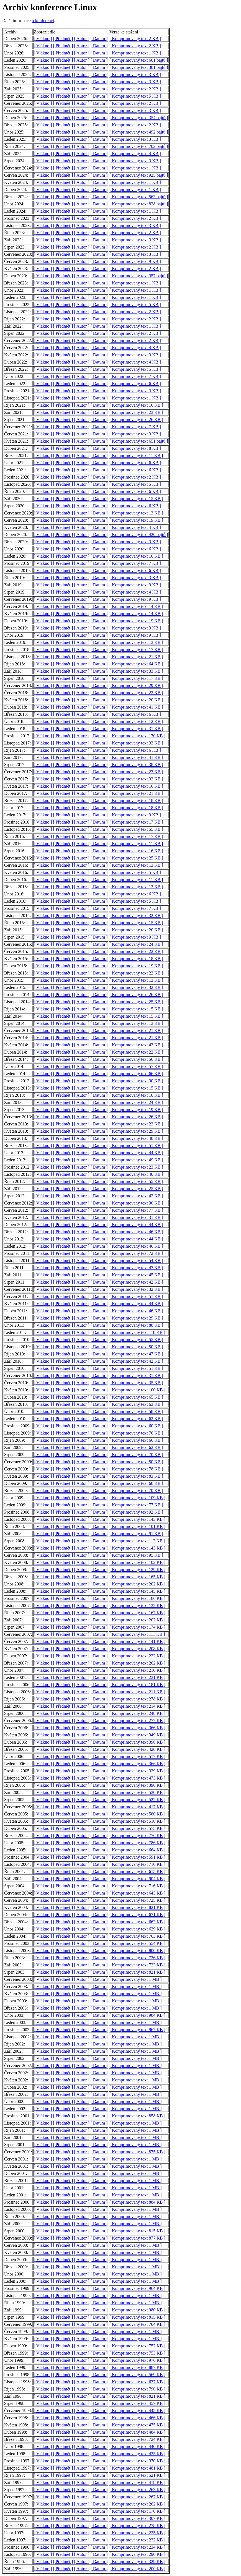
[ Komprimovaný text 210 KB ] (137, 1670)
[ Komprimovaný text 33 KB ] (136, 671)
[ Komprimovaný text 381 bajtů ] (138, 67)
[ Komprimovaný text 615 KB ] (137, 1871)
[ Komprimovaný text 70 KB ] (136, 1454)
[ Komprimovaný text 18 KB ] (136, 800)
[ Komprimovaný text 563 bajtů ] (138, 196)
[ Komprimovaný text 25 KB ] (136, 858)
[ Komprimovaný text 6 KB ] (135, 383)
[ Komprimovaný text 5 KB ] (135, 96)
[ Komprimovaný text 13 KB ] (136, 513)
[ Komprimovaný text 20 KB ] (136, 699)
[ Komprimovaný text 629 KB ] (137, 1929)
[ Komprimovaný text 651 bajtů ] (138, 441)
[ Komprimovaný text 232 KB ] (137, 2540)
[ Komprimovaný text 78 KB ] (136, 1469)
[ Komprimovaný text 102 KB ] (137, 1562)
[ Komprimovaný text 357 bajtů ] (138, 275)
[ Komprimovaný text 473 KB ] (137, 1778)
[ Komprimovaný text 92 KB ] (136, 1512)
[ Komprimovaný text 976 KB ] (137, 2360)
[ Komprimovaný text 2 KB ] (135, 38)
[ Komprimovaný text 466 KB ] (137, 2417)
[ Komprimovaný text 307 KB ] (137, 2518)
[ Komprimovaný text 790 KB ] (137, 2389)
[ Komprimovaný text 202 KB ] (137, 1584)
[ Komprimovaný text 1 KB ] (135, 53)
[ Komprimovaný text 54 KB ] (136, 1260)
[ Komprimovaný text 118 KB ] (137, 1332)
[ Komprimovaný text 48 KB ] (136, 1138)
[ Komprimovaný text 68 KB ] (136, 1483)
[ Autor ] (81, 38)
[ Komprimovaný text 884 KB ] (137, 2202)
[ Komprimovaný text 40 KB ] (136, 1174)
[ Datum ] (98, 38)
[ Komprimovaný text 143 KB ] (137, 1519)
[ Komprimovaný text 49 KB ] (136, 1160)
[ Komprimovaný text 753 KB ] (137, 2353)
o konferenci (43, 20)
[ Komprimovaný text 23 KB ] (136, 412)
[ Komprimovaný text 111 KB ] (137, 1634)
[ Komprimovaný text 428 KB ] (137, 1749)
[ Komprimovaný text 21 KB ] (136, 656)
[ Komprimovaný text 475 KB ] (137, 2425)
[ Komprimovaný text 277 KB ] (137, 1720)
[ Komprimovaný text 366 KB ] (137, 1727)
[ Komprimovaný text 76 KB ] (136, 1433)
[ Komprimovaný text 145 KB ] (137, 1591)
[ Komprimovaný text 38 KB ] (136, 764)
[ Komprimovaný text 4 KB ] (135, 153)
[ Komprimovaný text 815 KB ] (137, 2230)
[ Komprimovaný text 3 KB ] (135, 74)
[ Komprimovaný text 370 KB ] (137, 2461)
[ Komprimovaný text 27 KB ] (136, 771)
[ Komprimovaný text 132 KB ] (137, 1605)
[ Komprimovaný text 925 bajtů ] (138, 175)
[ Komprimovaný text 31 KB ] (136, 728)
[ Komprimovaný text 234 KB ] (137, 2547)
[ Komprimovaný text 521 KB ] (137, 2475)
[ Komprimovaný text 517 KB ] (137, 1756)
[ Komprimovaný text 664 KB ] (137, 1850)
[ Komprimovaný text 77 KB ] (136, 1210)
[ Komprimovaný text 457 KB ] (137, 2403)
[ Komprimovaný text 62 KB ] (136, 1418)
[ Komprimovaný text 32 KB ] (136, 779)
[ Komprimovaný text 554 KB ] (137, 1943)
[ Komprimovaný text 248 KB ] (137, 1713)
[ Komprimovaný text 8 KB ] (135, 448)
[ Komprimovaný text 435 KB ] (137, 2453)
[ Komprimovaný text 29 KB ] (136, 685)
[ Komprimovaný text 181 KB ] (137, 1684)
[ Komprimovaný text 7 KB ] (135, 376)
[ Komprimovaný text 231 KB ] (137, 1677)
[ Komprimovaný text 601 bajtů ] (138, 60)
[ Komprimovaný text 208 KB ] (137, 1648)
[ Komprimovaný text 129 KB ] (137, 1569)
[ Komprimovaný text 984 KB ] (137, 2015)
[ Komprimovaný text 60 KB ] (136, 1425)
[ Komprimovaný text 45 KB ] (136, 1275)
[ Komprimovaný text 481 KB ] (137, 2468)
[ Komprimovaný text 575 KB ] (137, 1828)
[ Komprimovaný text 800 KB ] (137, 1950)
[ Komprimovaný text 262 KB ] (137, 1663)
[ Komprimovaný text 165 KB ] (137, 1576)
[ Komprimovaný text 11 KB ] (136, 455)
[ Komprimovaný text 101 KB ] (137, 1526)
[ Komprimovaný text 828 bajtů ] (138, 204)
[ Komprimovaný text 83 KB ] (136, 1476)
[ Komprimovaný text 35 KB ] (136, 1382)
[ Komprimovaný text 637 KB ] (137, 2381)
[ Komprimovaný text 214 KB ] (137, 1706)
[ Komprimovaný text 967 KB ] (137, 2029)
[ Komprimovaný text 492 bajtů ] (138, 132)
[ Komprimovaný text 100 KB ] (137, 1390)
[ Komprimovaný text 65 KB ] (136, 1397)
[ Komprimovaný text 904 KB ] (137, 1878)
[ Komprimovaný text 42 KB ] (136, 1195)
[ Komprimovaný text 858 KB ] (137, 2115)
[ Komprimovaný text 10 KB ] (136, 556)
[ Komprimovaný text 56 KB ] (136, 1059)
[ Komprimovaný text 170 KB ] (137, 735)
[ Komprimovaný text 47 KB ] (136, 1267)
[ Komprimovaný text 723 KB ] (137, 1965)
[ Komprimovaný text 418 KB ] (137, 2482)
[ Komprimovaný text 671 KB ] (137, 1914)
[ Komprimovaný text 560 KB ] (137, 1814)
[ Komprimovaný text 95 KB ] (136, 1555)
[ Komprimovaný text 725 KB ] (137, 1900)
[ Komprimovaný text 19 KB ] (136, 520)
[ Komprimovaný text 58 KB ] (136, 1411)
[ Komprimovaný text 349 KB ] (137, 1735)
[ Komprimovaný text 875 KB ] (137, 2151)
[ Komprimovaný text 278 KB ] (137, 1699)
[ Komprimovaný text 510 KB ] (137, 1821)
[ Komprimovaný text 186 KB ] (137, 1598)
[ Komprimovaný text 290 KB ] (137, 2554)
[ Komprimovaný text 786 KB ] (137, 1842)
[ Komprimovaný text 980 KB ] (137, 2310)
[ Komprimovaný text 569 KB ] (137, 2374)
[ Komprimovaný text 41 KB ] (136, 707)
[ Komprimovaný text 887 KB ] (137, 2367)
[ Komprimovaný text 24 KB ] (136, 944)
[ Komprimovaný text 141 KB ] (137, 1641)
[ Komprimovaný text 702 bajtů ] (138, 146)
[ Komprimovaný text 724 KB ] (137, 2439)
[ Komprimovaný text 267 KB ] (137, 2496)
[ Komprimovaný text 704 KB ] (137, 2324)
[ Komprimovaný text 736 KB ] (137, 1957)
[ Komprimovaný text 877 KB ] (137, 2238)
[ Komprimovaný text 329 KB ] (137, 1770)
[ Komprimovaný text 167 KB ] (137, 1612)
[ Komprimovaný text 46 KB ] (136, 1231)
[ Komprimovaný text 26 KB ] (136, 419)
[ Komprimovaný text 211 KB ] (137, 1691)
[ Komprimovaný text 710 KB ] (137, 1864)
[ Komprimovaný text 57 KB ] (136, 1066)
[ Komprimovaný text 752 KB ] (137, 2346)
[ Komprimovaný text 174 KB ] (137, 1627)
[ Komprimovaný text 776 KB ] (137, 1835)
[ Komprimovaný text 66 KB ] (136, 1073)
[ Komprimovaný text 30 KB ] (136, 1080)
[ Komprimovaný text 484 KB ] (137, 2432)
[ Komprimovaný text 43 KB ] (136, 1045)
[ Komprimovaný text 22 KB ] (136, 692)
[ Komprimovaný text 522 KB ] (137, 1799)
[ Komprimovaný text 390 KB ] (137, 1742)
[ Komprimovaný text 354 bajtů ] (138, 117)
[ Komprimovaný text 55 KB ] (136, 829)
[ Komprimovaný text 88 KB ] (136, 1325)
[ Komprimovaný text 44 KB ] (136, 1152)
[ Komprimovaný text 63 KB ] (136, 1404)
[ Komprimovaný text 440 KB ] (137, 2446)
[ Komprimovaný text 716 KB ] (137, 1885)
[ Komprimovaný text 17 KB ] (136, 649)
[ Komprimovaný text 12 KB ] (136, 721)
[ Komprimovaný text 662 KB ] (137, 1921)
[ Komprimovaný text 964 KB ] (137, 2288)
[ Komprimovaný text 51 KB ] (136, 1145)
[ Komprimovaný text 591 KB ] (137, 1857)
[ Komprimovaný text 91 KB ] (136, 1533)
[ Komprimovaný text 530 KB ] (137, 1792)
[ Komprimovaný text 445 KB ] (137, 2410)
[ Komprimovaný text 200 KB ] (137, 2568)
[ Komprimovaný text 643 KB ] (137, 1893)
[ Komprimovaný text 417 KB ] (137, 1806)
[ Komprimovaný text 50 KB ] (136, 1346)
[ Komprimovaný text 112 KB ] (137, 1540)
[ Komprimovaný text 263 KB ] (137, 2489)
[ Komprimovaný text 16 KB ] (136, 405)
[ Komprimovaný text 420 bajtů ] (138, 534)
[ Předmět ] (63, 38)
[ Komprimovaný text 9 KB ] (135, 261)
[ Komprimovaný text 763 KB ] (137, 1936)
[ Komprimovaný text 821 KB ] (137, 1907)
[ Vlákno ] (43, 38)
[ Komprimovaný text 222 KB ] (137, 1655)
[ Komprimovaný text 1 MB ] (135, 1979)
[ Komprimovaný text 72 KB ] (136, 1253)
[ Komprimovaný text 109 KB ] (137, 1497)
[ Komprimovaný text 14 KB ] (136, 606)
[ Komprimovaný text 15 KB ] (136, 498)
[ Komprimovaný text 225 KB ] (137, 2532)
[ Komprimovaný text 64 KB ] (136, 664)
